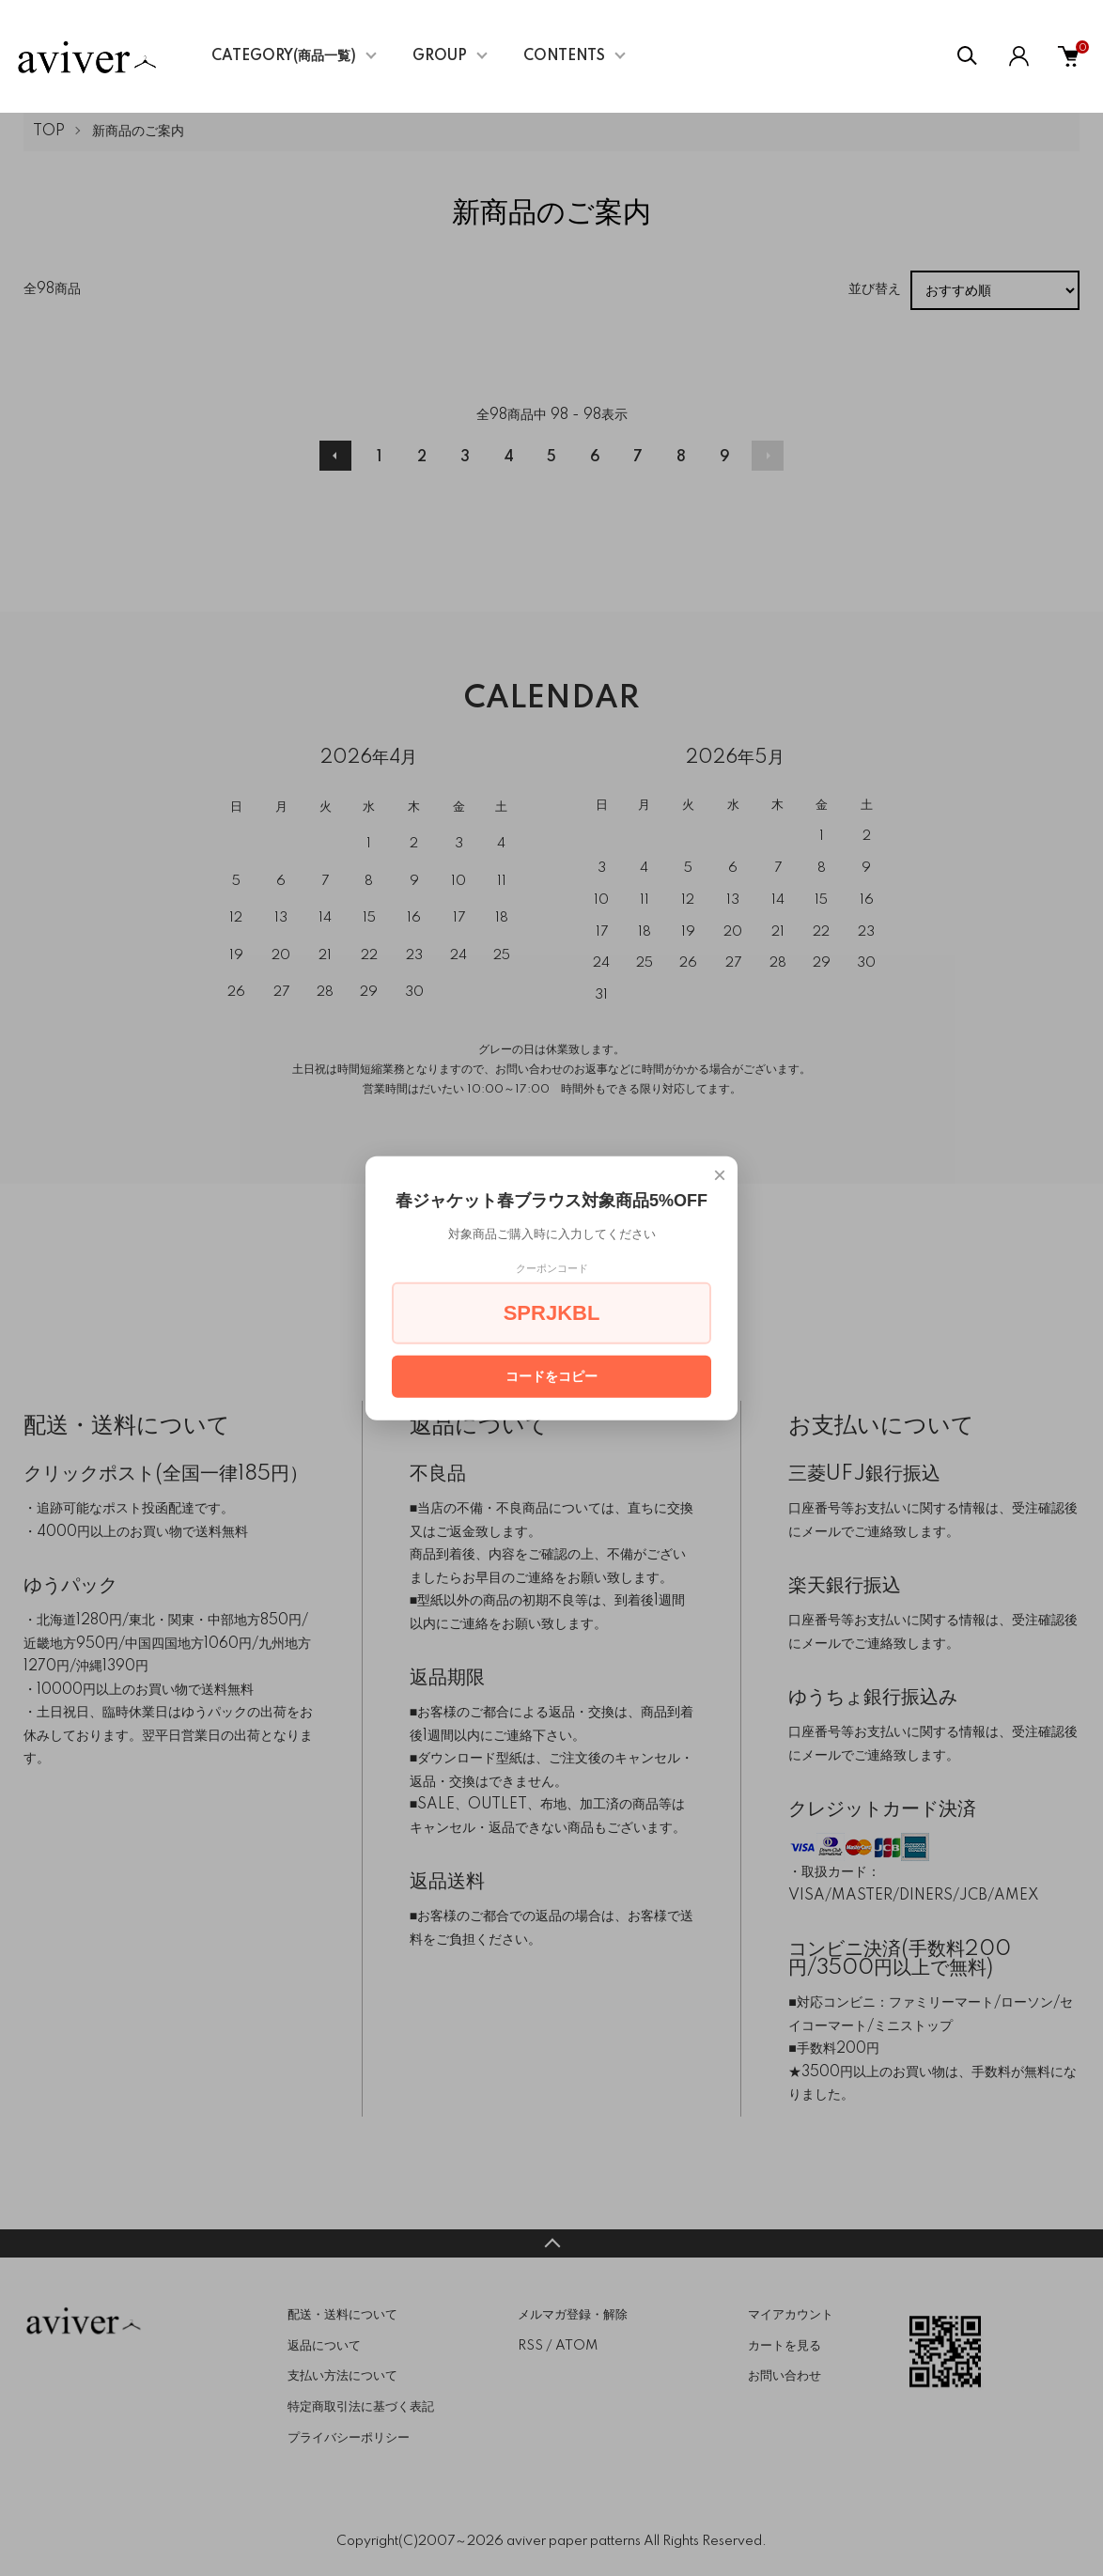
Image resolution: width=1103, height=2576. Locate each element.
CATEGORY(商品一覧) (283, 56)
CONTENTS (564, 56)
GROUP (439, 56)
